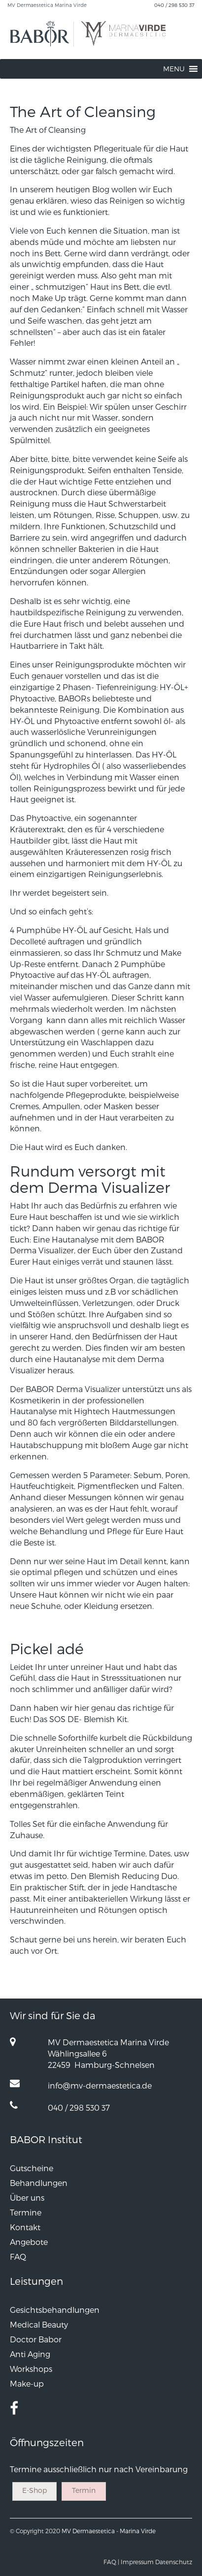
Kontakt (25, 2227)
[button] (174, 69)
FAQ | (111, 2561)
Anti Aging (30, 2354)
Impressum (137, 2561)
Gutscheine (31, 2168)
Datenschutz (173, 2561)
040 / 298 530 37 (174, 5)
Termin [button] (84, 2490)
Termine (25, 2212)
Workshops (31, 2368)
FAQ (18, 2256)
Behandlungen (38, 2182)
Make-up (27, 2383)
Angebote (29, 2241)
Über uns (27, 2197)
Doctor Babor (36, 2339)
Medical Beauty (39, 2324)
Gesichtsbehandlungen (55, 2309)
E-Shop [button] (34, 2490)
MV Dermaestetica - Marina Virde (109, 2530)
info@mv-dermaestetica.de (100, 2085)
